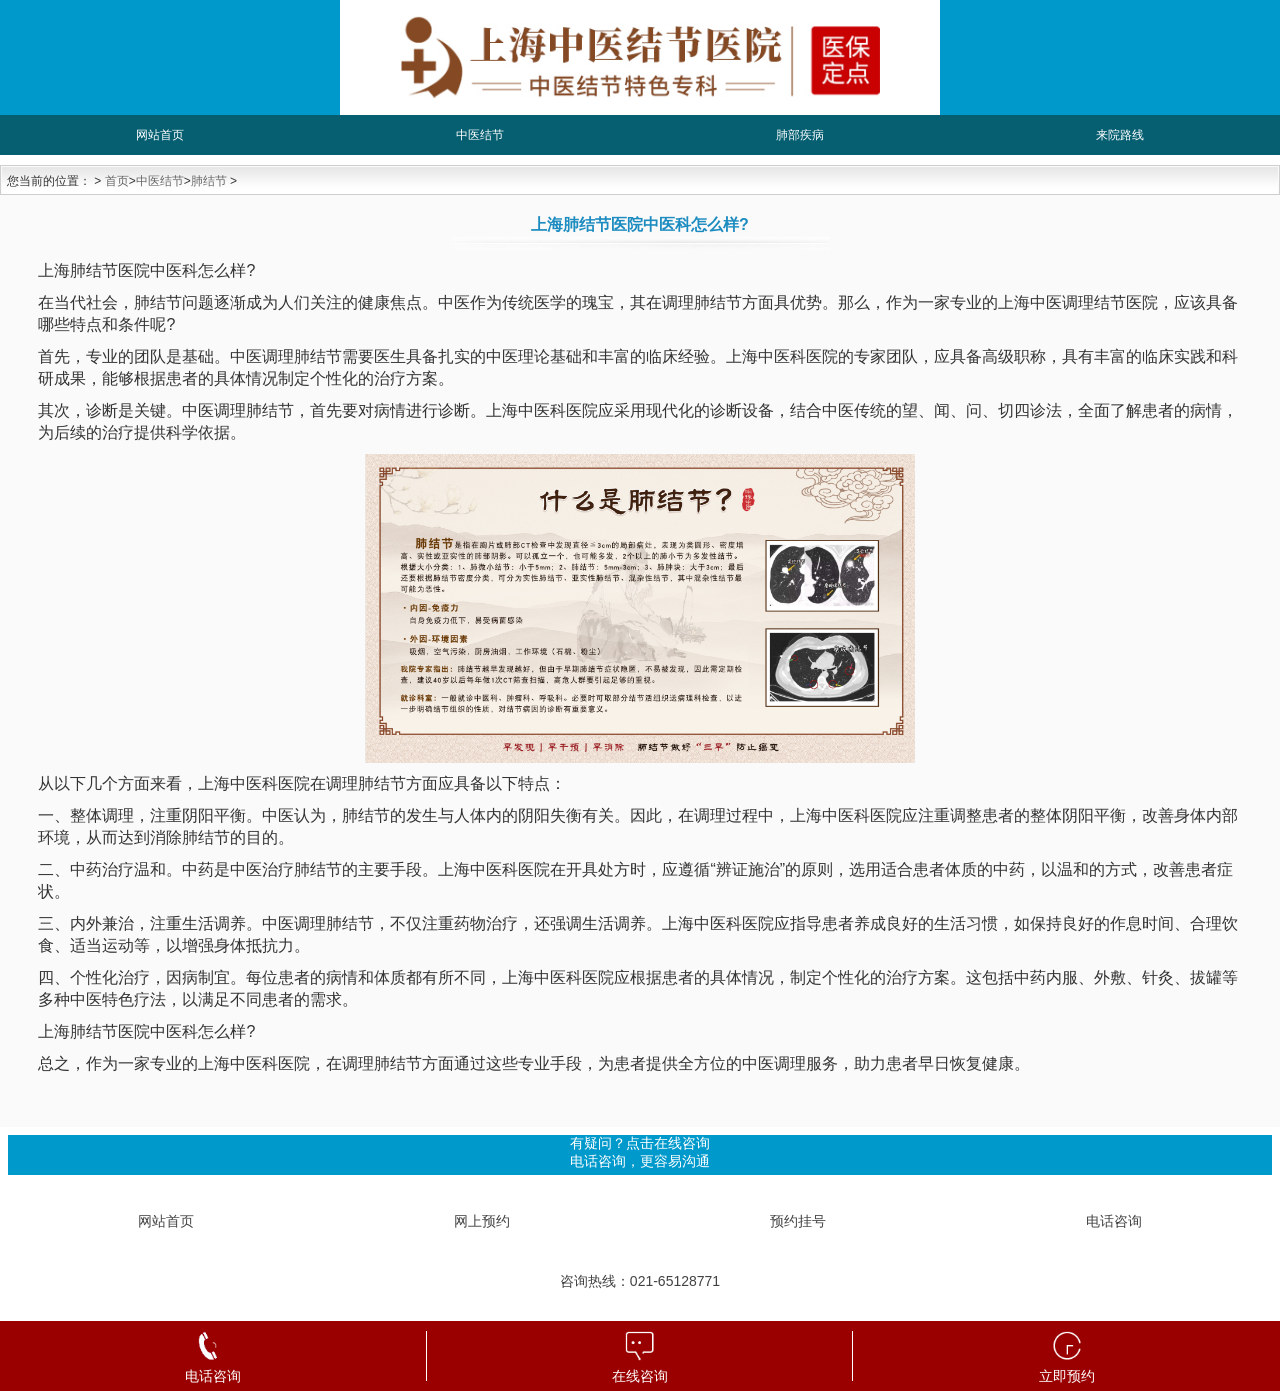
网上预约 (482, 1221)
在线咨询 (640, 1376)
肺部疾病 (800, 135)
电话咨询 (1114, 1221)
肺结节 (209, 181)
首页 (117, 181)
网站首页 (160, 135)
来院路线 (1120, 135)
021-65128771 (675, 1281)
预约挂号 (798, 1221)
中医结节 (480, 135)
